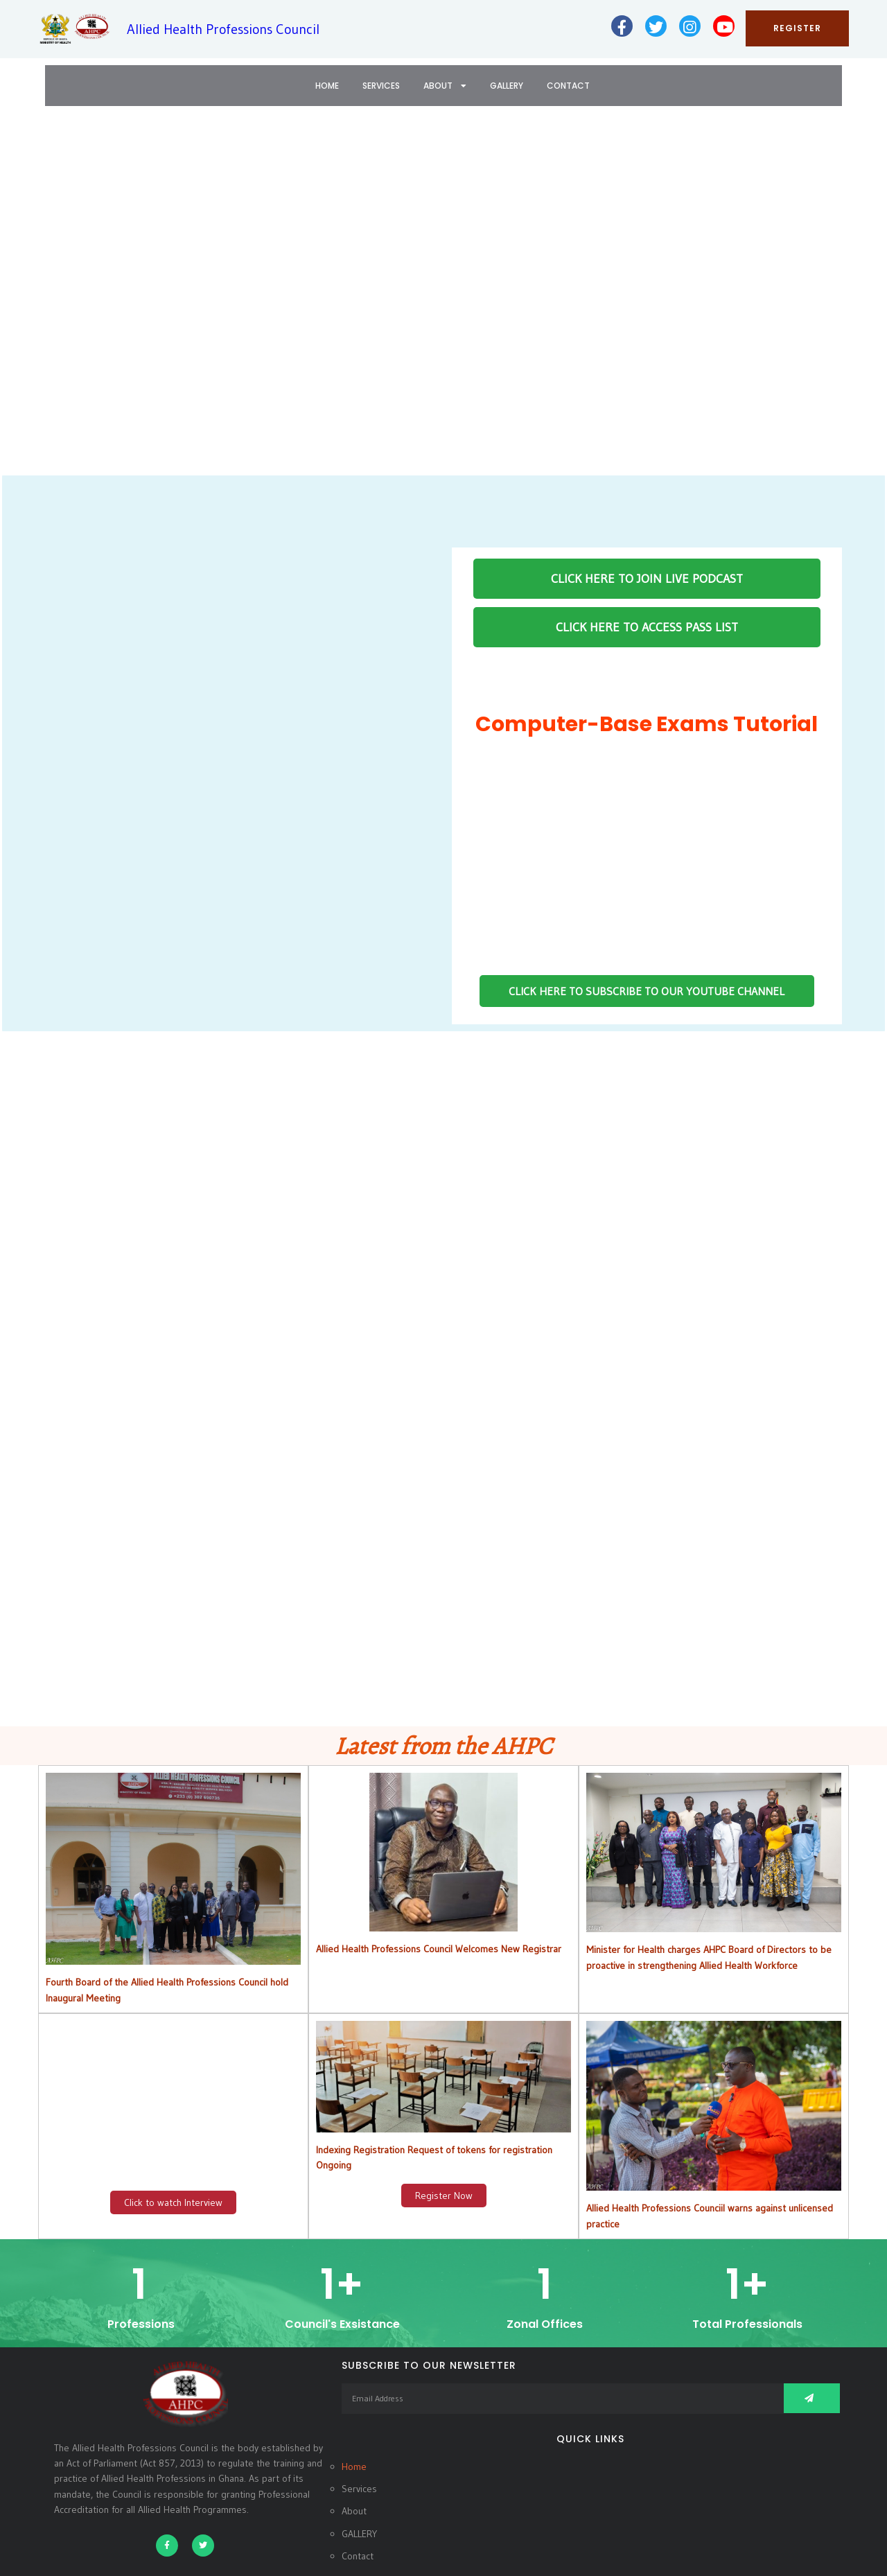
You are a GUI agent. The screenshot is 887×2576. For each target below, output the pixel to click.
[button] (21, 300)
